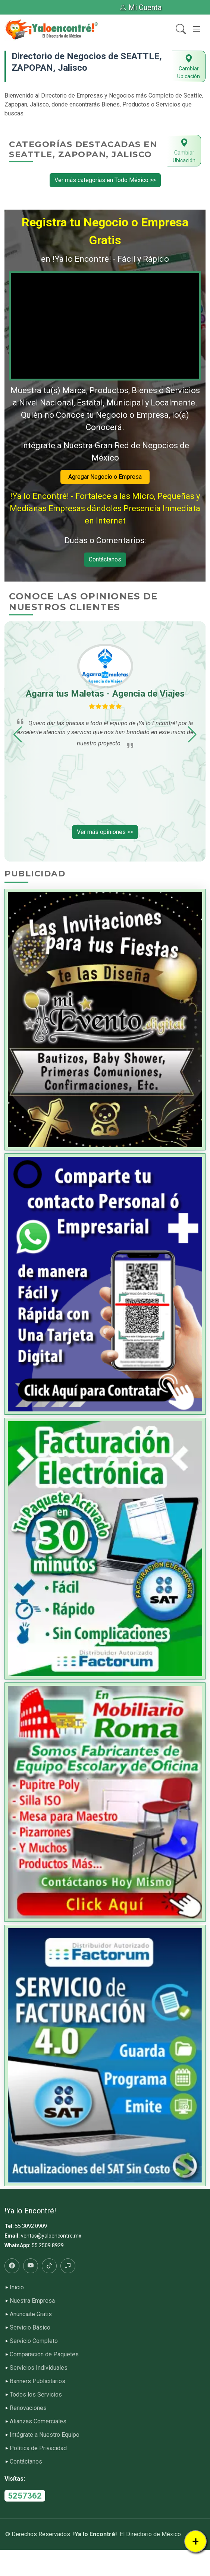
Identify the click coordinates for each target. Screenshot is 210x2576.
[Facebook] (11, 2265)
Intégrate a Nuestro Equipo (44, 2435)
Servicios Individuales (39, 2368)
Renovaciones (28, 2408)
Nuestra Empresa (32, 2301)
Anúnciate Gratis (31, 2314)
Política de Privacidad (38, 2448)
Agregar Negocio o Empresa (105, 476)
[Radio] (67, 2265)
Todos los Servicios (36, 2395)
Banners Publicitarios (37, 2381)
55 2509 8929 (48, 2245)
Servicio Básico (30, 2328)
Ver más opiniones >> (105, 831)
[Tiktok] (49, 2265)
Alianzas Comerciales (38, 2421)
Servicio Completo (34, 2341)
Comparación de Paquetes (44, 2354)
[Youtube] (30, 2265)
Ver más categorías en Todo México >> (105, 180)
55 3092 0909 (31, 2226)
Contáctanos (105, 559)
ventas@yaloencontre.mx (51, 2236)
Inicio (17, 2287)
